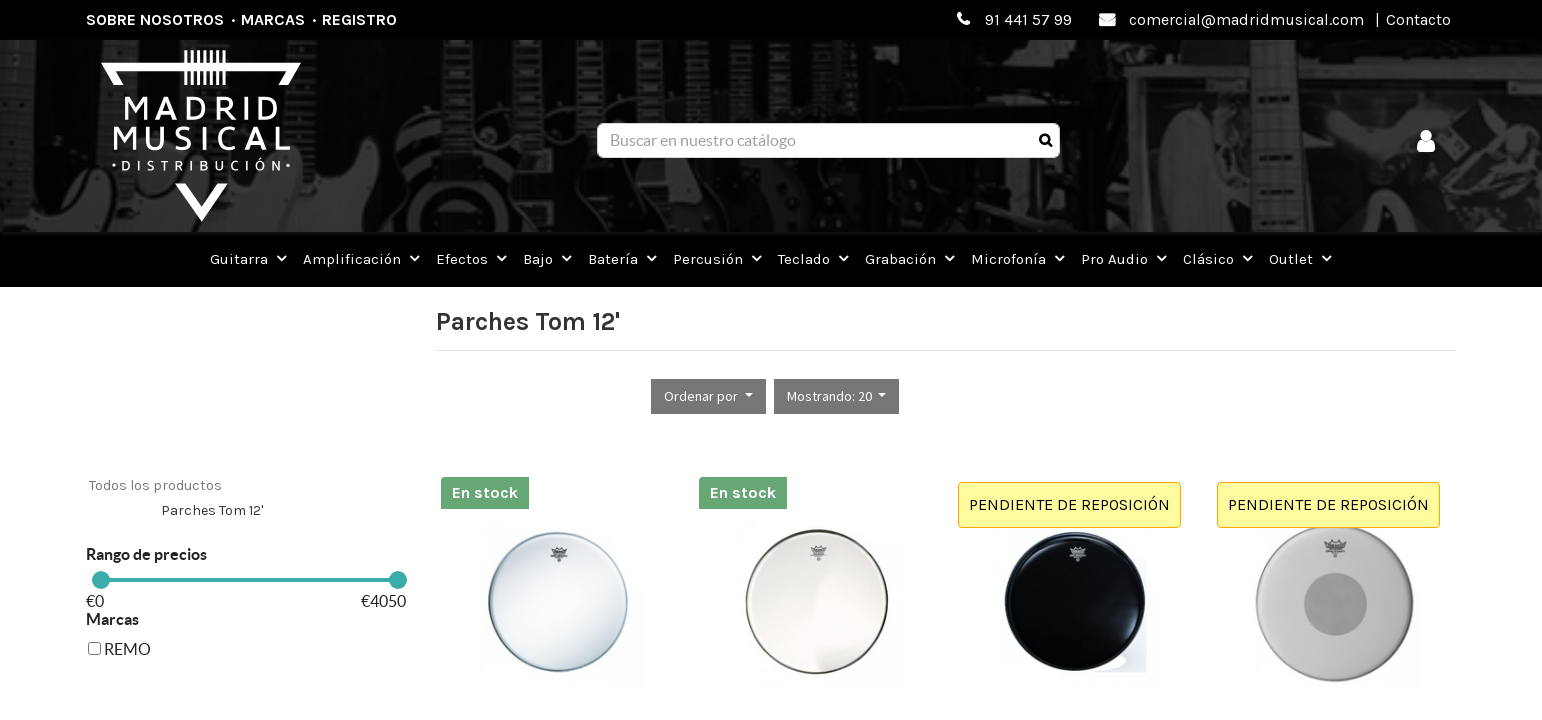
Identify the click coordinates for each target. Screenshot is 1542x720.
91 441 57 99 (1028, 19)
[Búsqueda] (1045, 141)
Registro (359, 19)
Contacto (1418, 19)
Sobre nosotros (155, 19)
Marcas (273, 19)
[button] (708, 396)
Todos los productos (155, 485)
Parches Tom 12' (212, 510)
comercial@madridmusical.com (1246, 19)
